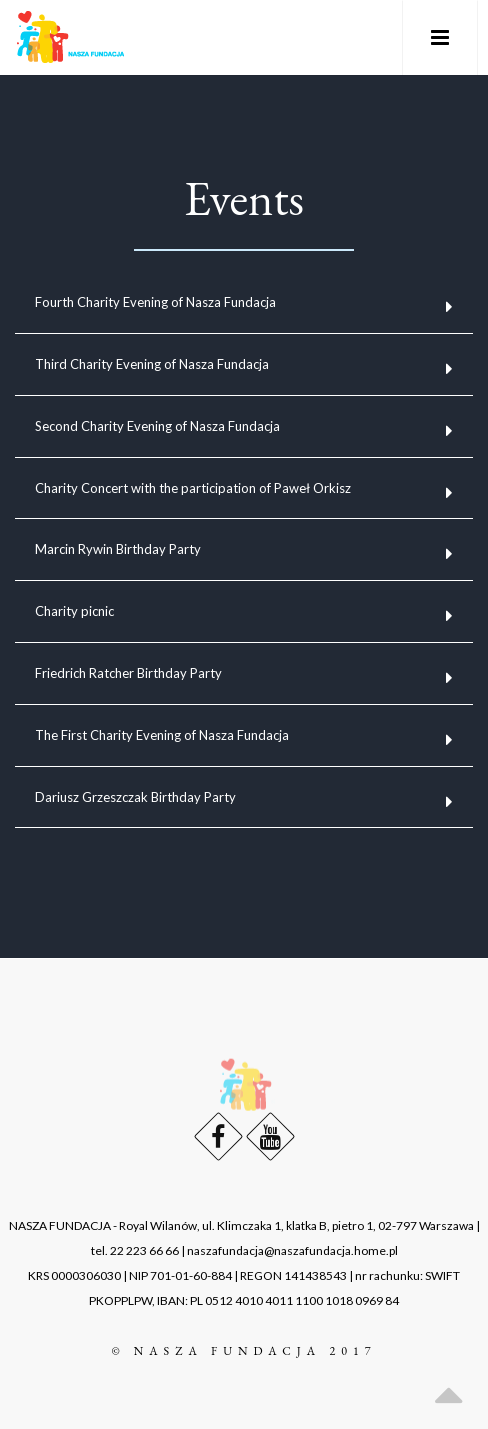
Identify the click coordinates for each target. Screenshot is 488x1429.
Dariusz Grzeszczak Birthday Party (135, 797)
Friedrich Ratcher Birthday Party (128, 673)
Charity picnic (74, 611)
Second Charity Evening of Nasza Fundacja (157, 426)
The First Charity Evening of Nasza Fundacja (162, 735)
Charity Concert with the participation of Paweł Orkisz (193, 488)
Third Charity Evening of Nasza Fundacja (152, 364)
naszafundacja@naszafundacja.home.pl (292, 1250)
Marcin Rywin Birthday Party (118, 549)
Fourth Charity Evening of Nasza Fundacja (155, 302)
